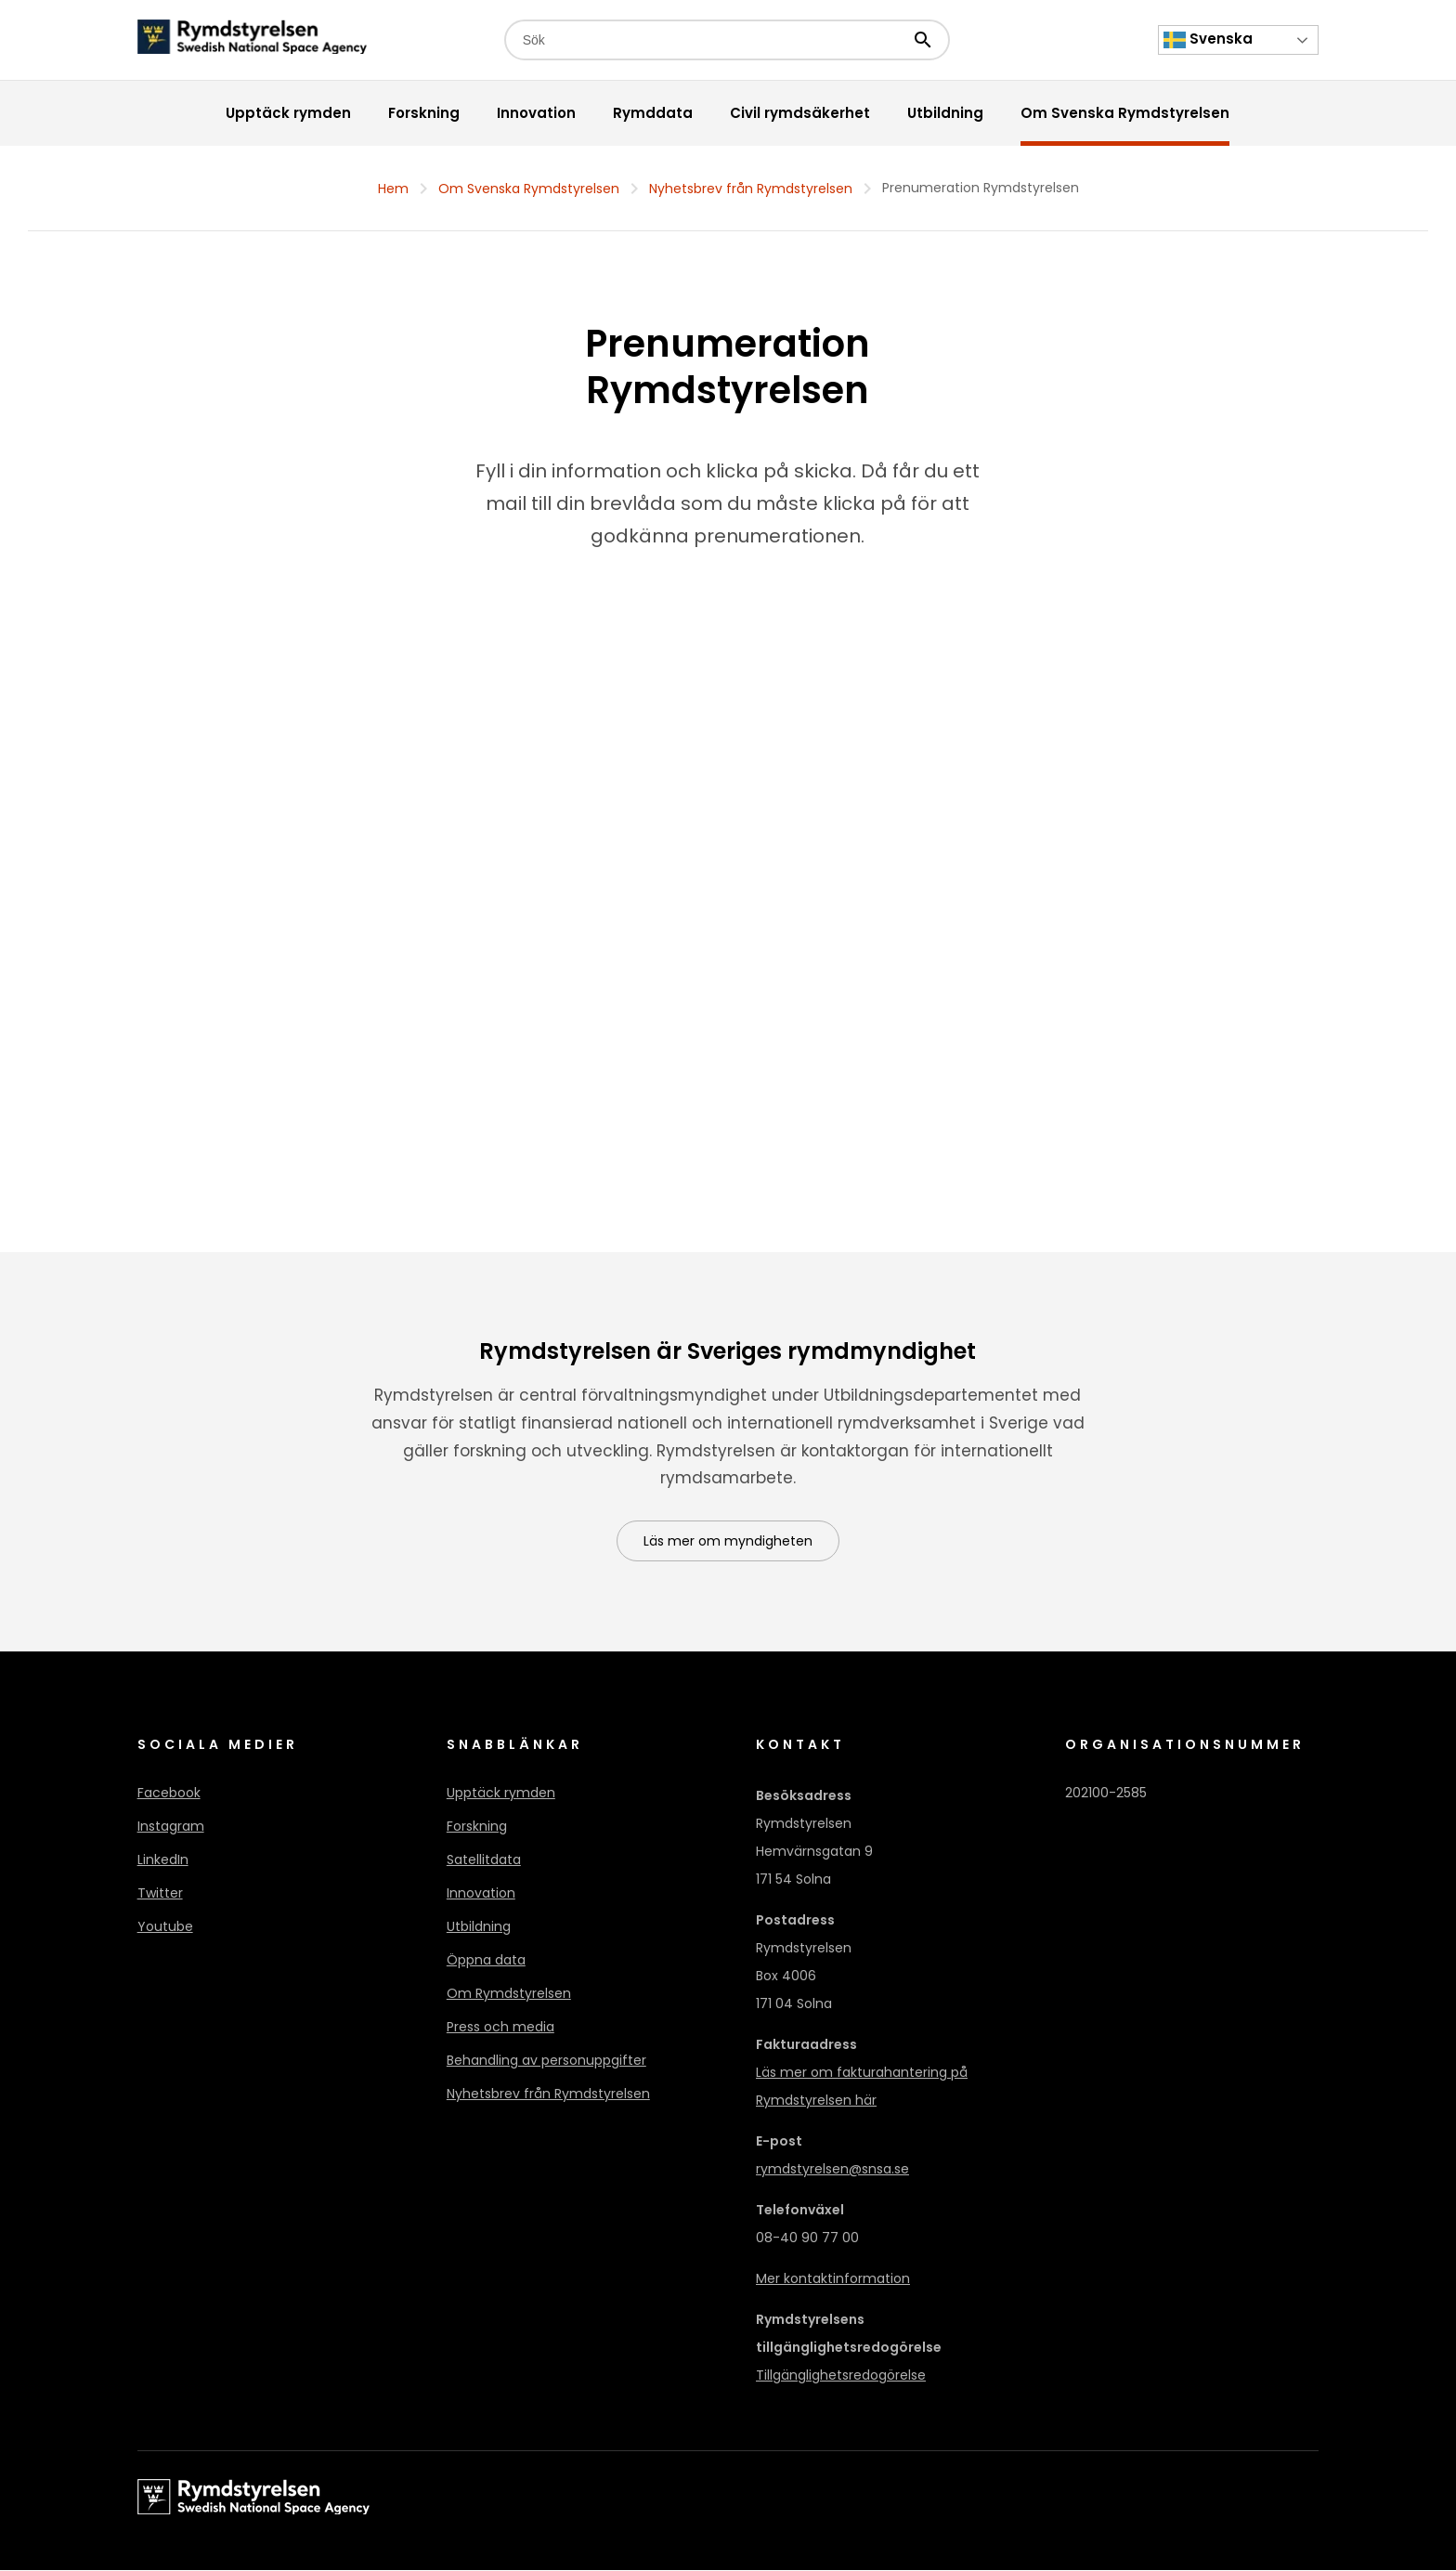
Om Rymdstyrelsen (509, 1994)
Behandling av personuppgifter (546, 2061)
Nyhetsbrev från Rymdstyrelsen (750, 188)
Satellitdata (484, 1860)
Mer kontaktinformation (833, 2279)
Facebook (169, 1793)
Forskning (477, 1827)
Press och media (500, 2027)
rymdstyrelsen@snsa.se (832, 2169)
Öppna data (486, 1960)
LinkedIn (162, 1860)
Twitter (160, 1894)
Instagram (170, 1827)
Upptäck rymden (501, 1793)
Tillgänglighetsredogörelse (841, 2376)
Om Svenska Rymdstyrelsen (528, 188)
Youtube (165, 1927)
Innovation (481, 1894)
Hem (393, 188)
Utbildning (479, 1927)
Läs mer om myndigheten (728, 1542)
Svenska (1208, 40)
